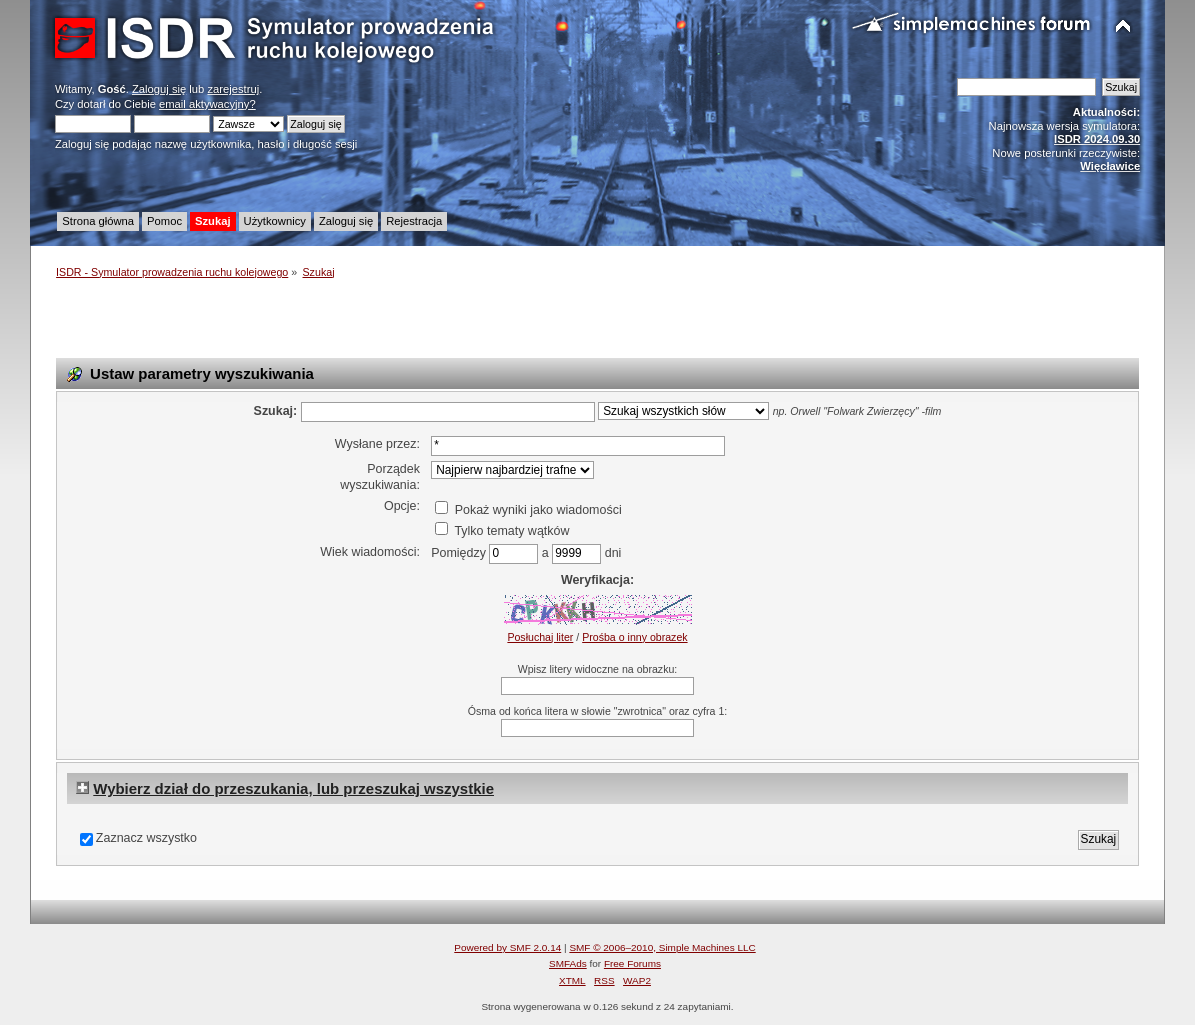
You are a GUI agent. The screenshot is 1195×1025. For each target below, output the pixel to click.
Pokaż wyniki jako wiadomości (528, 510)
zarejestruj (233, 89)
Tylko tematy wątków (502, 531)
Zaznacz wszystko (146, 838)
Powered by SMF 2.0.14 (507, 947)
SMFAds (568, 963)
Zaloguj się (159, 89)
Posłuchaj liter (540, 637)
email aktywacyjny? (207, 104)
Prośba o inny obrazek (634, 637)
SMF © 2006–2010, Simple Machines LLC (662, 947)
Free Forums (632, 963)
